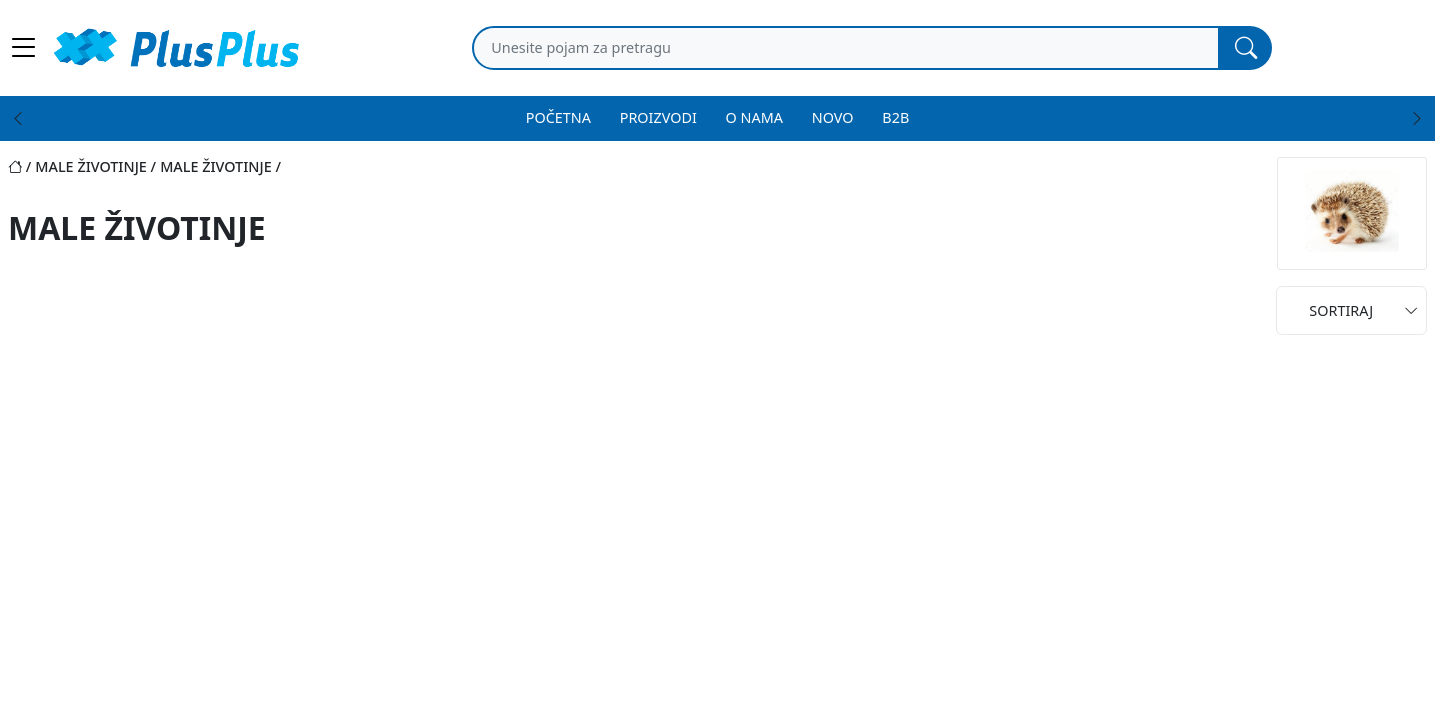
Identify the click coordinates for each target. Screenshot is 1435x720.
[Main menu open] (24, 48)
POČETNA (558, 117)
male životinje (91, 166)
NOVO (833, 117)
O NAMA (754, 117)
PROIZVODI (658, 117)
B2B (895, 117)
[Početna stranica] (21, 166)
